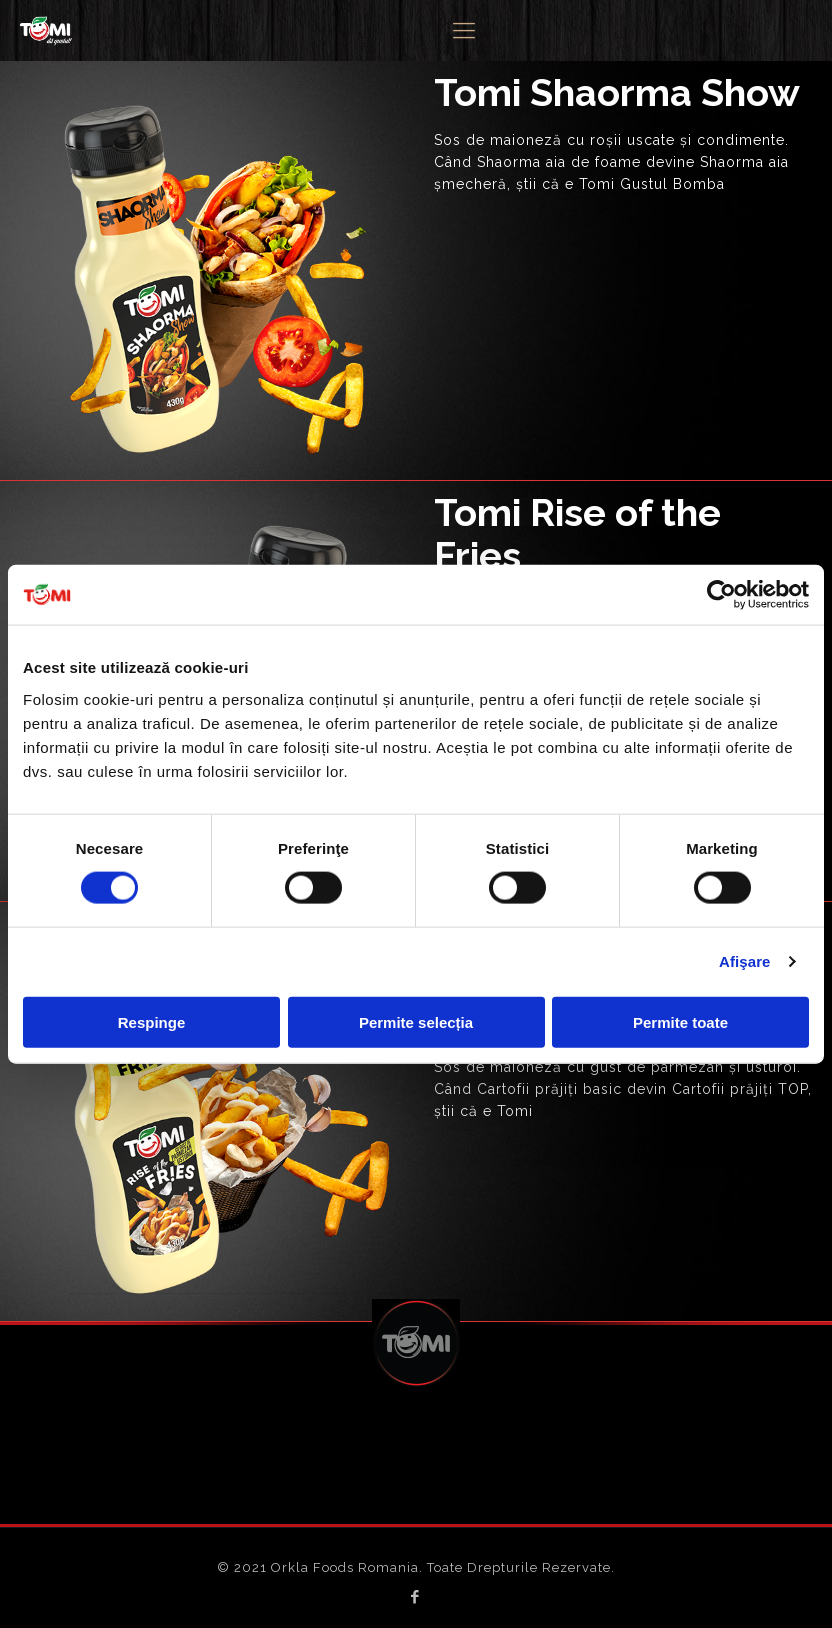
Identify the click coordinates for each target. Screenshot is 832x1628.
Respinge (152, 1021)
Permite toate (680, 1021)
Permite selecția (416, 1021)
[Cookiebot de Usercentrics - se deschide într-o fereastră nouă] (721, 595)
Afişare (745, 961)
